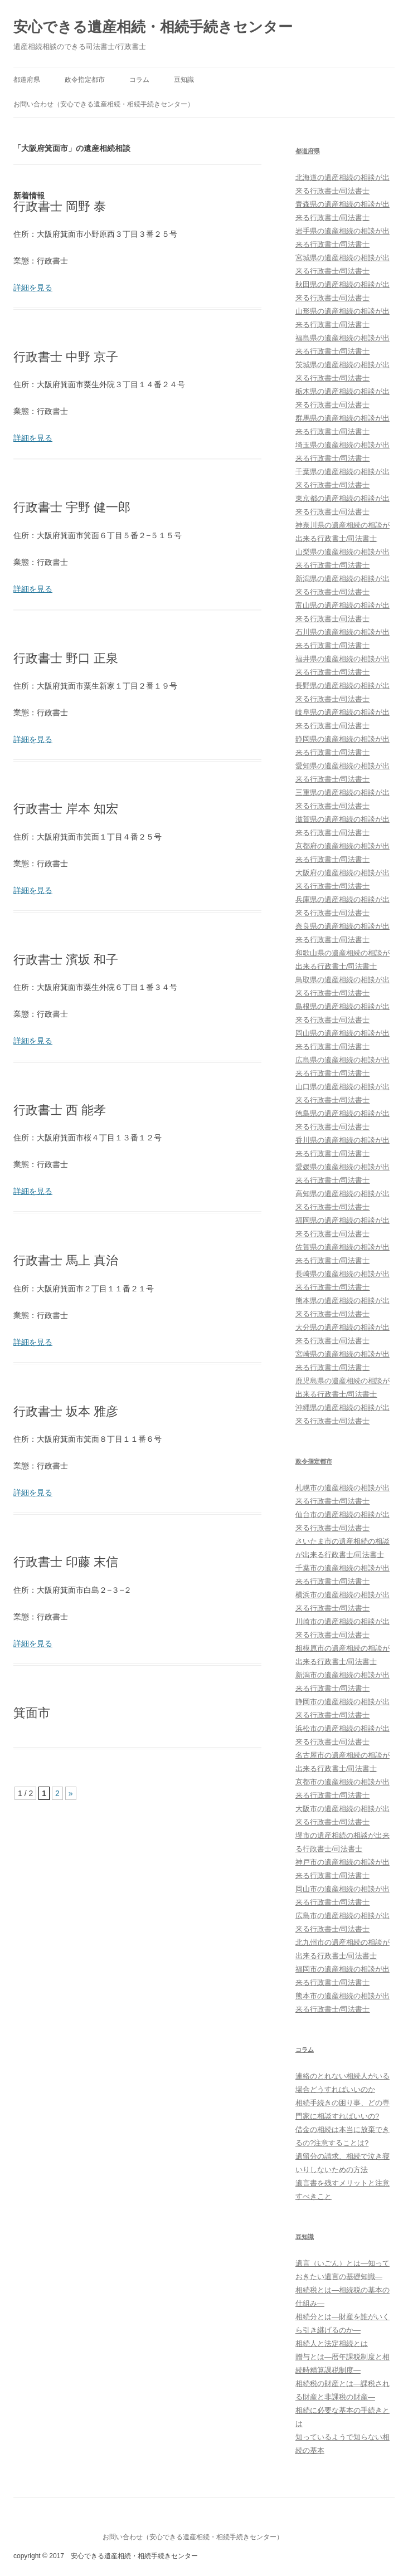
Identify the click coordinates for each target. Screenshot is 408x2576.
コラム (139, 80)
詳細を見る (32, 287)
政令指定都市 (85, 80)
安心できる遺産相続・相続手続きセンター (153, 26)
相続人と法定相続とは (331, 2343)
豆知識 (184, 80)
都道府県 (26, 80)
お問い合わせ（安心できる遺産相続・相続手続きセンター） (103, 104)
